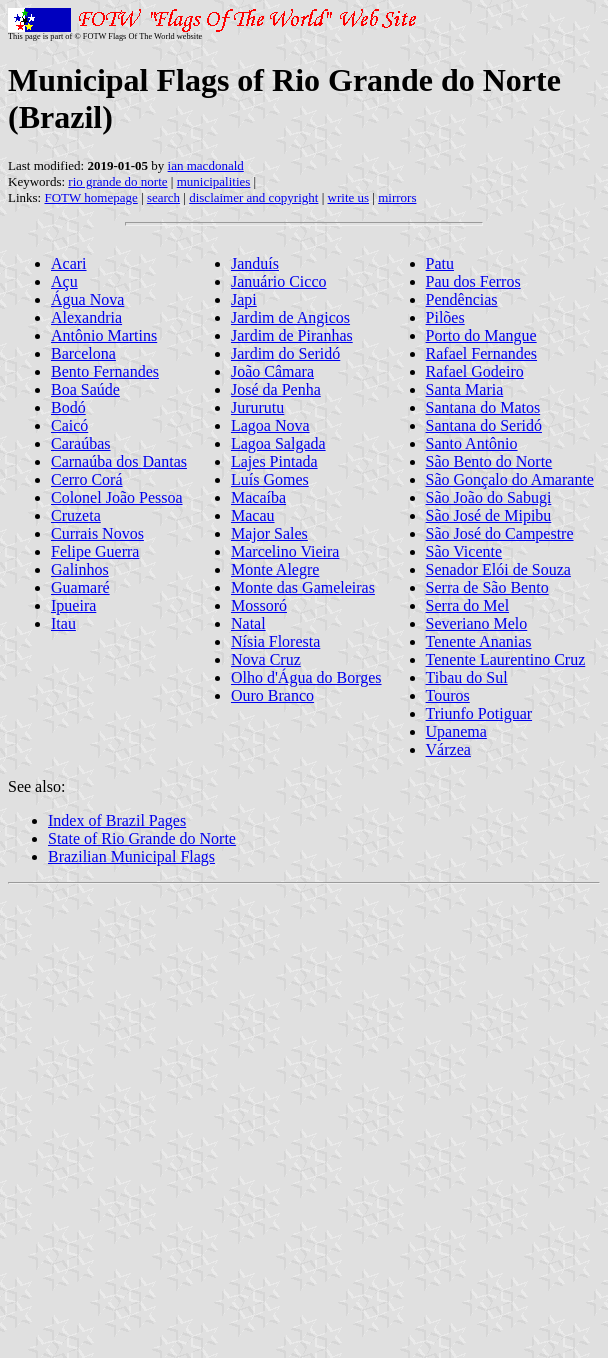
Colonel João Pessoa (117, 497)
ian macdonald (206, 165)
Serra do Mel (468, 605)
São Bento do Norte (489, 461)
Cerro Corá (87, 479)
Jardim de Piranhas (292, 335)
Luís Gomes (270, 479)
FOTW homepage (90, 197)
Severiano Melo (477, 623)
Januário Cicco (279, 281)
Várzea (448, 749)
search (163, 197)
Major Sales (269, 533)
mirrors (397, 197)
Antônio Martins (104, 335)
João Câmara (272, 371)
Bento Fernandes (105, 371)
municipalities (214, 181)
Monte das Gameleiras (303, 587)
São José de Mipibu (489, 515)
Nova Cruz (266, 659)
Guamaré (80, 587)
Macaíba (258, 497)
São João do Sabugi (489, 497)
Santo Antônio (472, 443)
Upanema (456, 731)
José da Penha (276, 389)
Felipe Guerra (95, 551)
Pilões (445, 317)
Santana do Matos (483, 407)
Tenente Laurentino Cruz (506, 659)
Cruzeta (76, 515)
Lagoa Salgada (278, 443)
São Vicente (464, 551)
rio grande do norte (117, 181)
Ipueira (73, 605)
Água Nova (87, 299)
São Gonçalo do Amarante (510, 479)
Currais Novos (97, 533)
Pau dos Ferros (473, 281)
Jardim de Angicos (290, 317)
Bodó (68, 407)
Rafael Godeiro (475, 371)
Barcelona (83, 353)
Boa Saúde (85, 389)
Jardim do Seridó (285, 353)
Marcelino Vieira (285, 551)
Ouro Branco (272, 695)
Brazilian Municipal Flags (131, 856)
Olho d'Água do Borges (306, 677)
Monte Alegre (275, 569)
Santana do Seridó (484, 425)
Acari (69, 263)
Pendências (462, 299)
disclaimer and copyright (253, 197)
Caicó (69, 425)
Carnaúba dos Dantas (119, 461)
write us (349, 197)
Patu (440, 263)
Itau (63, 623)
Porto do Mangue (481, 335)
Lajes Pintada (274, 461)
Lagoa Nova (270, 425)
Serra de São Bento (487, 587)
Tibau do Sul (467, 677)
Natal (248, 623)
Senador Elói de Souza (498, 569)
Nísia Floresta (275, 641)
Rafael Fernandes (482, 353)
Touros (448, 695)
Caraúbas (81, 443)
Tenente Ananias (479, 641)
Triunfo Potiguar (479, 713)
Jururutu (257, 407)
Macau (253, 515)
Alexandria (86, 317)
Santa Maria (465, 389)
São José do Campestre (500, 533)
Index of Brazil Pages (117, 820)
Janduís (255, 263)
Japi (244, 299)
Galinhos (80, 569)
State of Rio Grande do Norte (142, 838)
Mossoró (259, 605)
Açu (64, 281)
